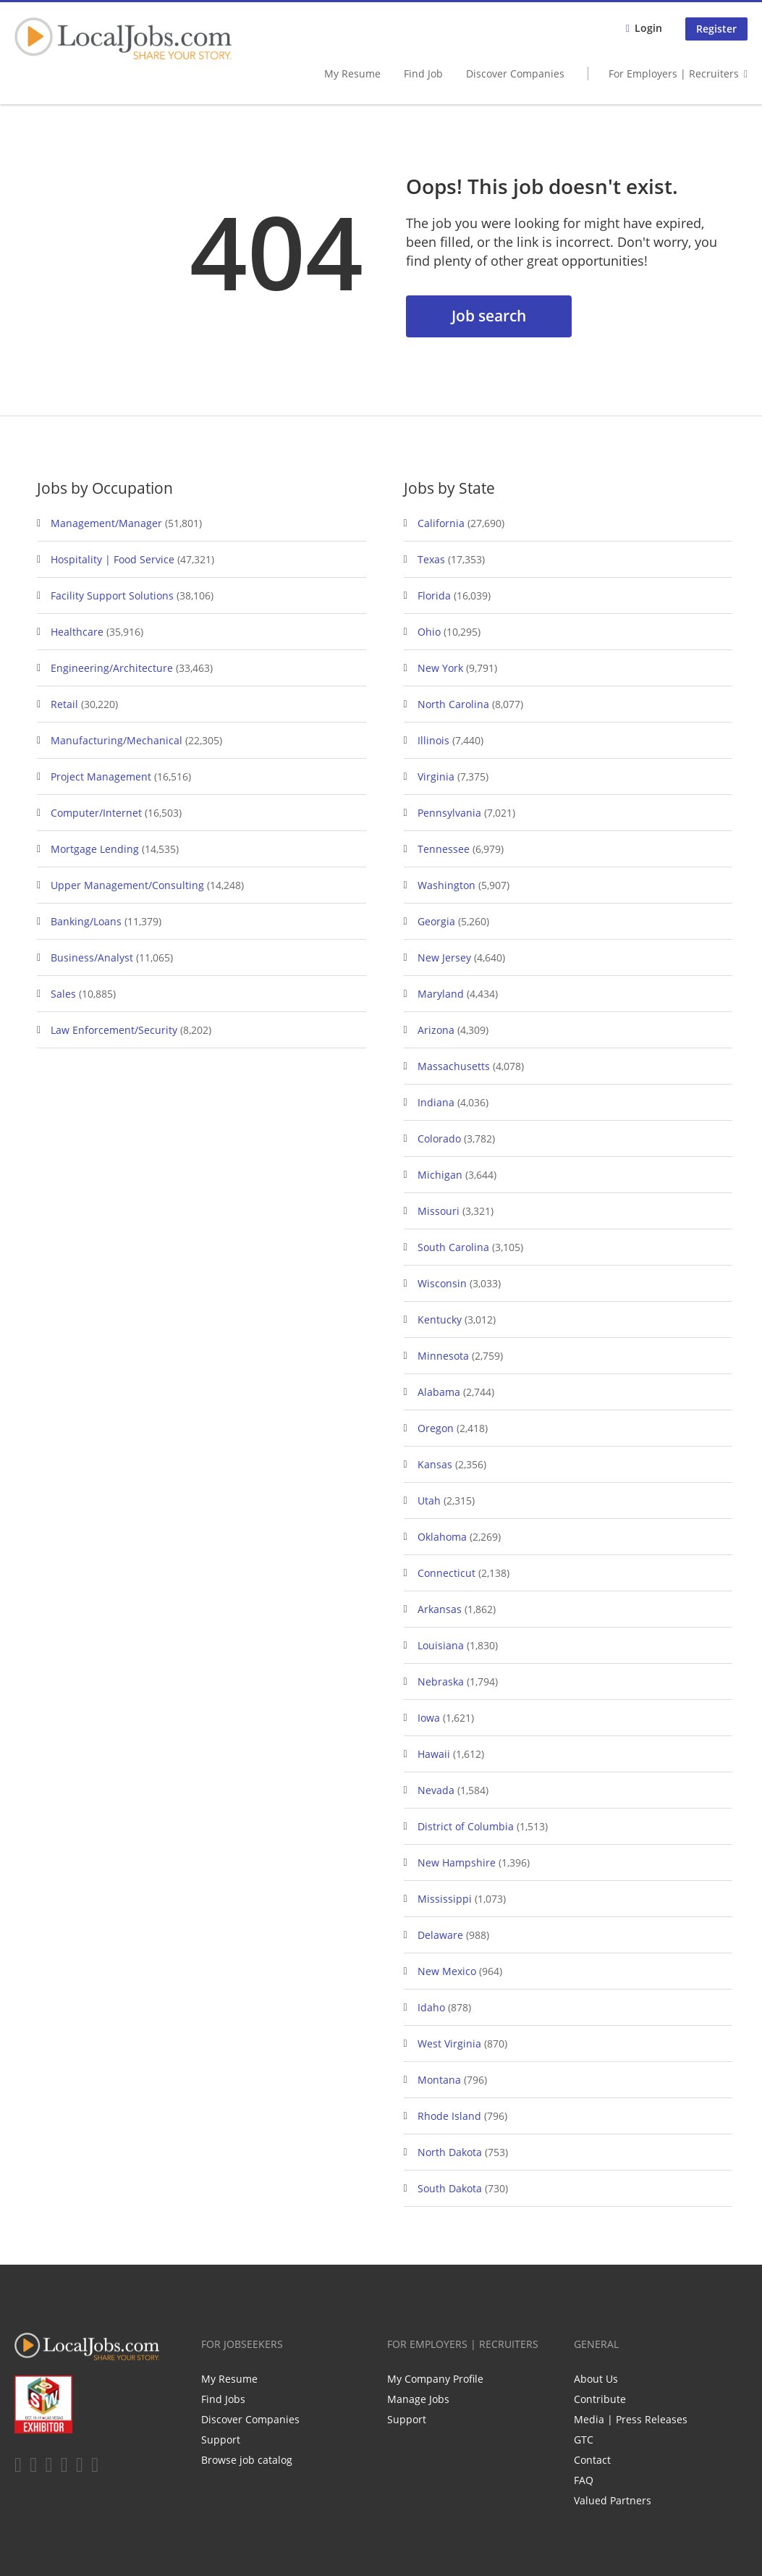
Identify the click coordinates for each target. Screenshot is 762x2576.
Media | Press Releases (630, 2419)
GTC (583, 2439)
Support (220, 2439)
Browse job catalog (246, 2460)
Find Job (423, 73)
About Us (596, 2379)
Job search (489, 316)
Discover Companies (515, 73)
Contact (592, 2460)
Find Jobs (223, 2399)
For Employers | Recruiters (674, 73)
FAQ (583, 2480)
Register (716, 28)
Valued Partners (612, 2500)
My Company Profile (435, 2379)
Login (648, 28)
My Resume (352, 73)
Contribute (600, 2399)
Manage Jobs (418, 2399)
